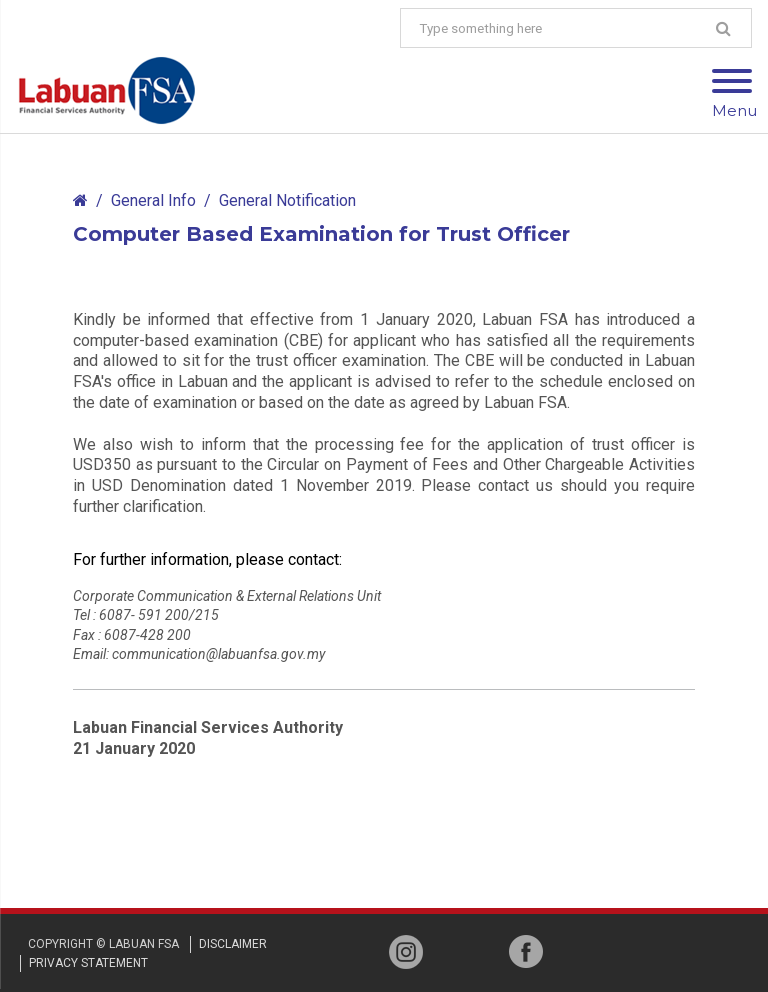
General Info (153, 200)
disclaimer (233, 944)
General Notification (287, 200)
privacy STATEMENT (88, 963)
